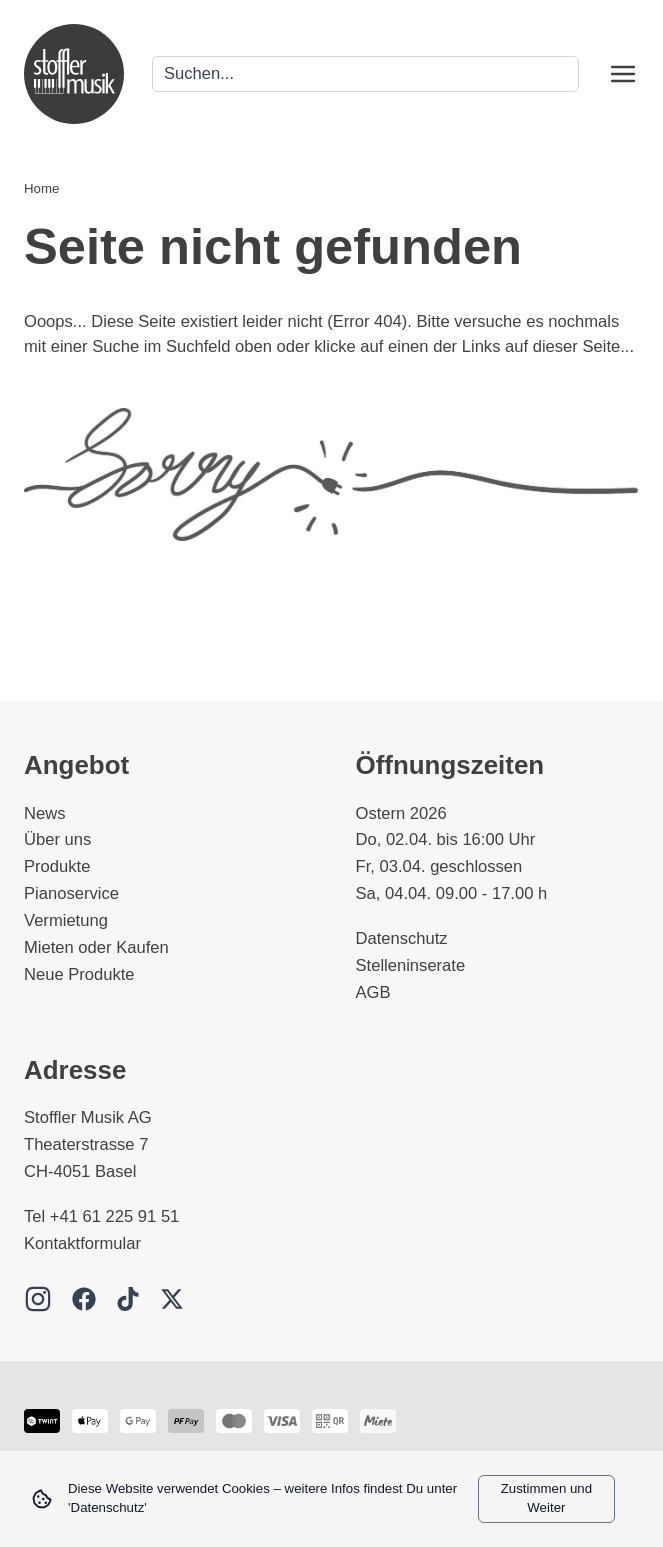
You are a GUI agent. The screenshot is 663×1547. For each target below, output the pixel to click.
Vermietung (66, 920)
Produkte (57, 866)
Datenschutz (402, 938)
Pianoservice (71, 893)
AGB (373, 992)
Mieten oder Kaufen (96, 947)
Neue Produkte (79, 974)
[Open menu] (623, 74)
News (44, 813)
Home (41, 188)
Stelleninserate (411, 965)
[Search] (365, 74)
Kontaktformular (82, 1243)
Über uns (57, 839)
